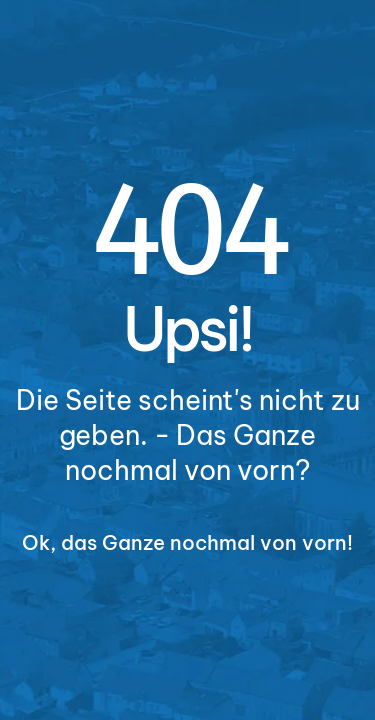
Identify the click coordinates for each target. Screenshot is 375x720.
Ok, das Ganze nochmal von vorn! (187, 542)
